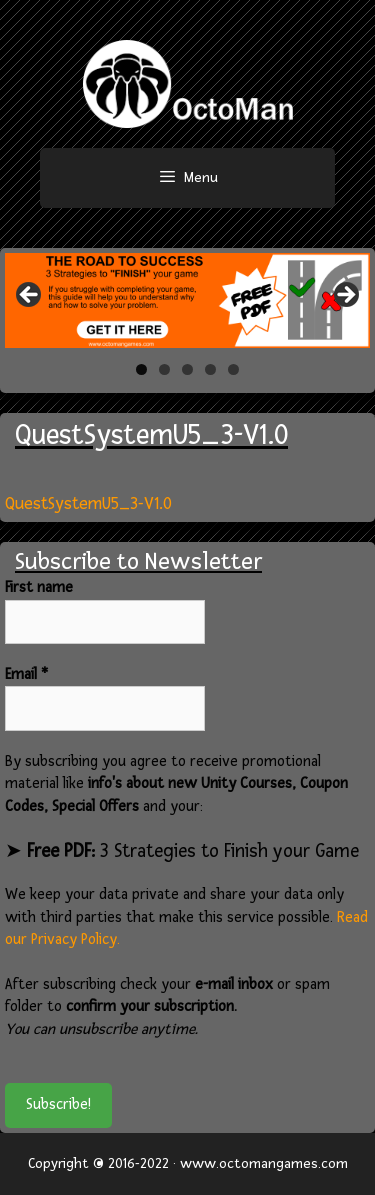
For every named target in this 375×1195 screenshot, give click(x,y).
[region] (187, 300)
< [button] (30, 296)
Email (26, 674)
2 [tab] (164, 369)
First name (39, 587)
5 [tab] (233, 369)
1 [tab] (141, 369)
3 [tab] (187, 369)
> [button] (345, 296)
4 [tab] (210, 369)
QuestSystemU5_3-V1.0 (88, 503)
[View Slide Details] (187, 300)
